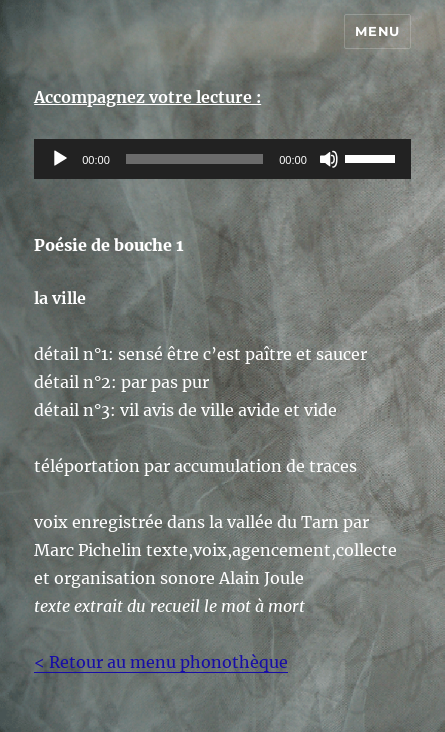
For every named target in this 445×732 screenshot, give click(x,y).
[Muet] (329, 159)
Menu (377, 31)
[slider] (194, 159)
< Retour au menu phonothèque (161, 662)
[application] (222, 159)
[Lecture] (60, 159)
